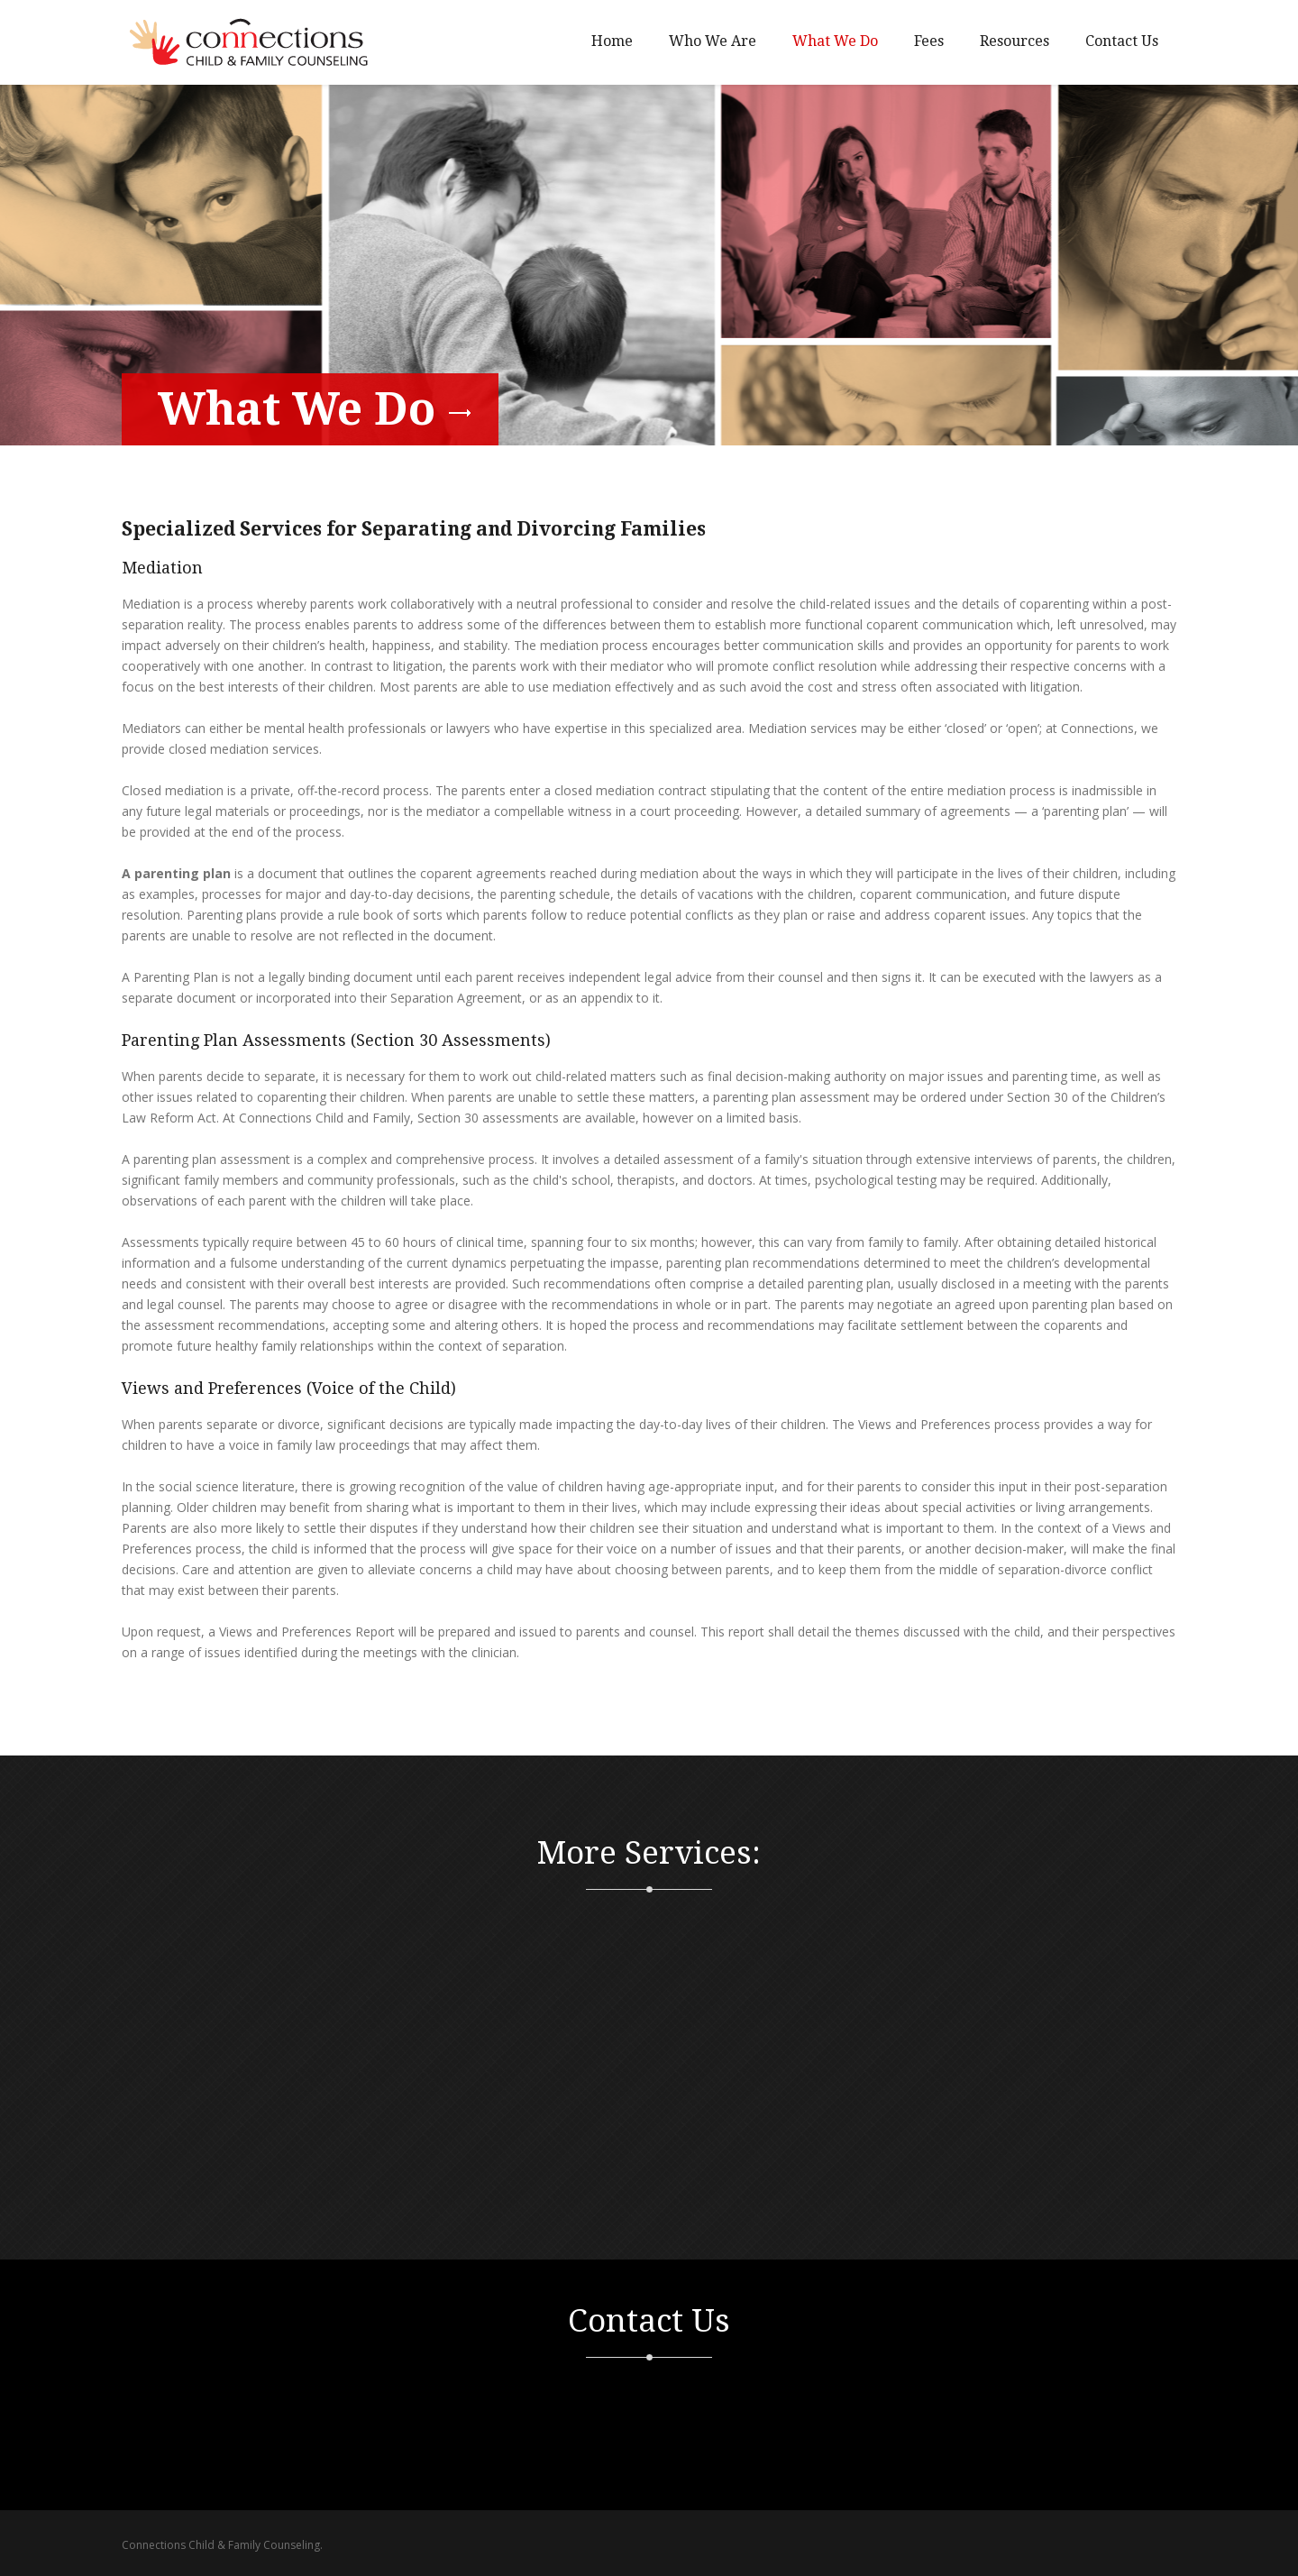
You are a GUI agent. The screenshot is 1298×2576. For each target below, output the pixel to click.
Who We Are (712, 41)
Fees (929, 41)
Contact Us (1121, 41)
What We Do (835, 41)
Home (612, 41)
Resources (1014, 41)
